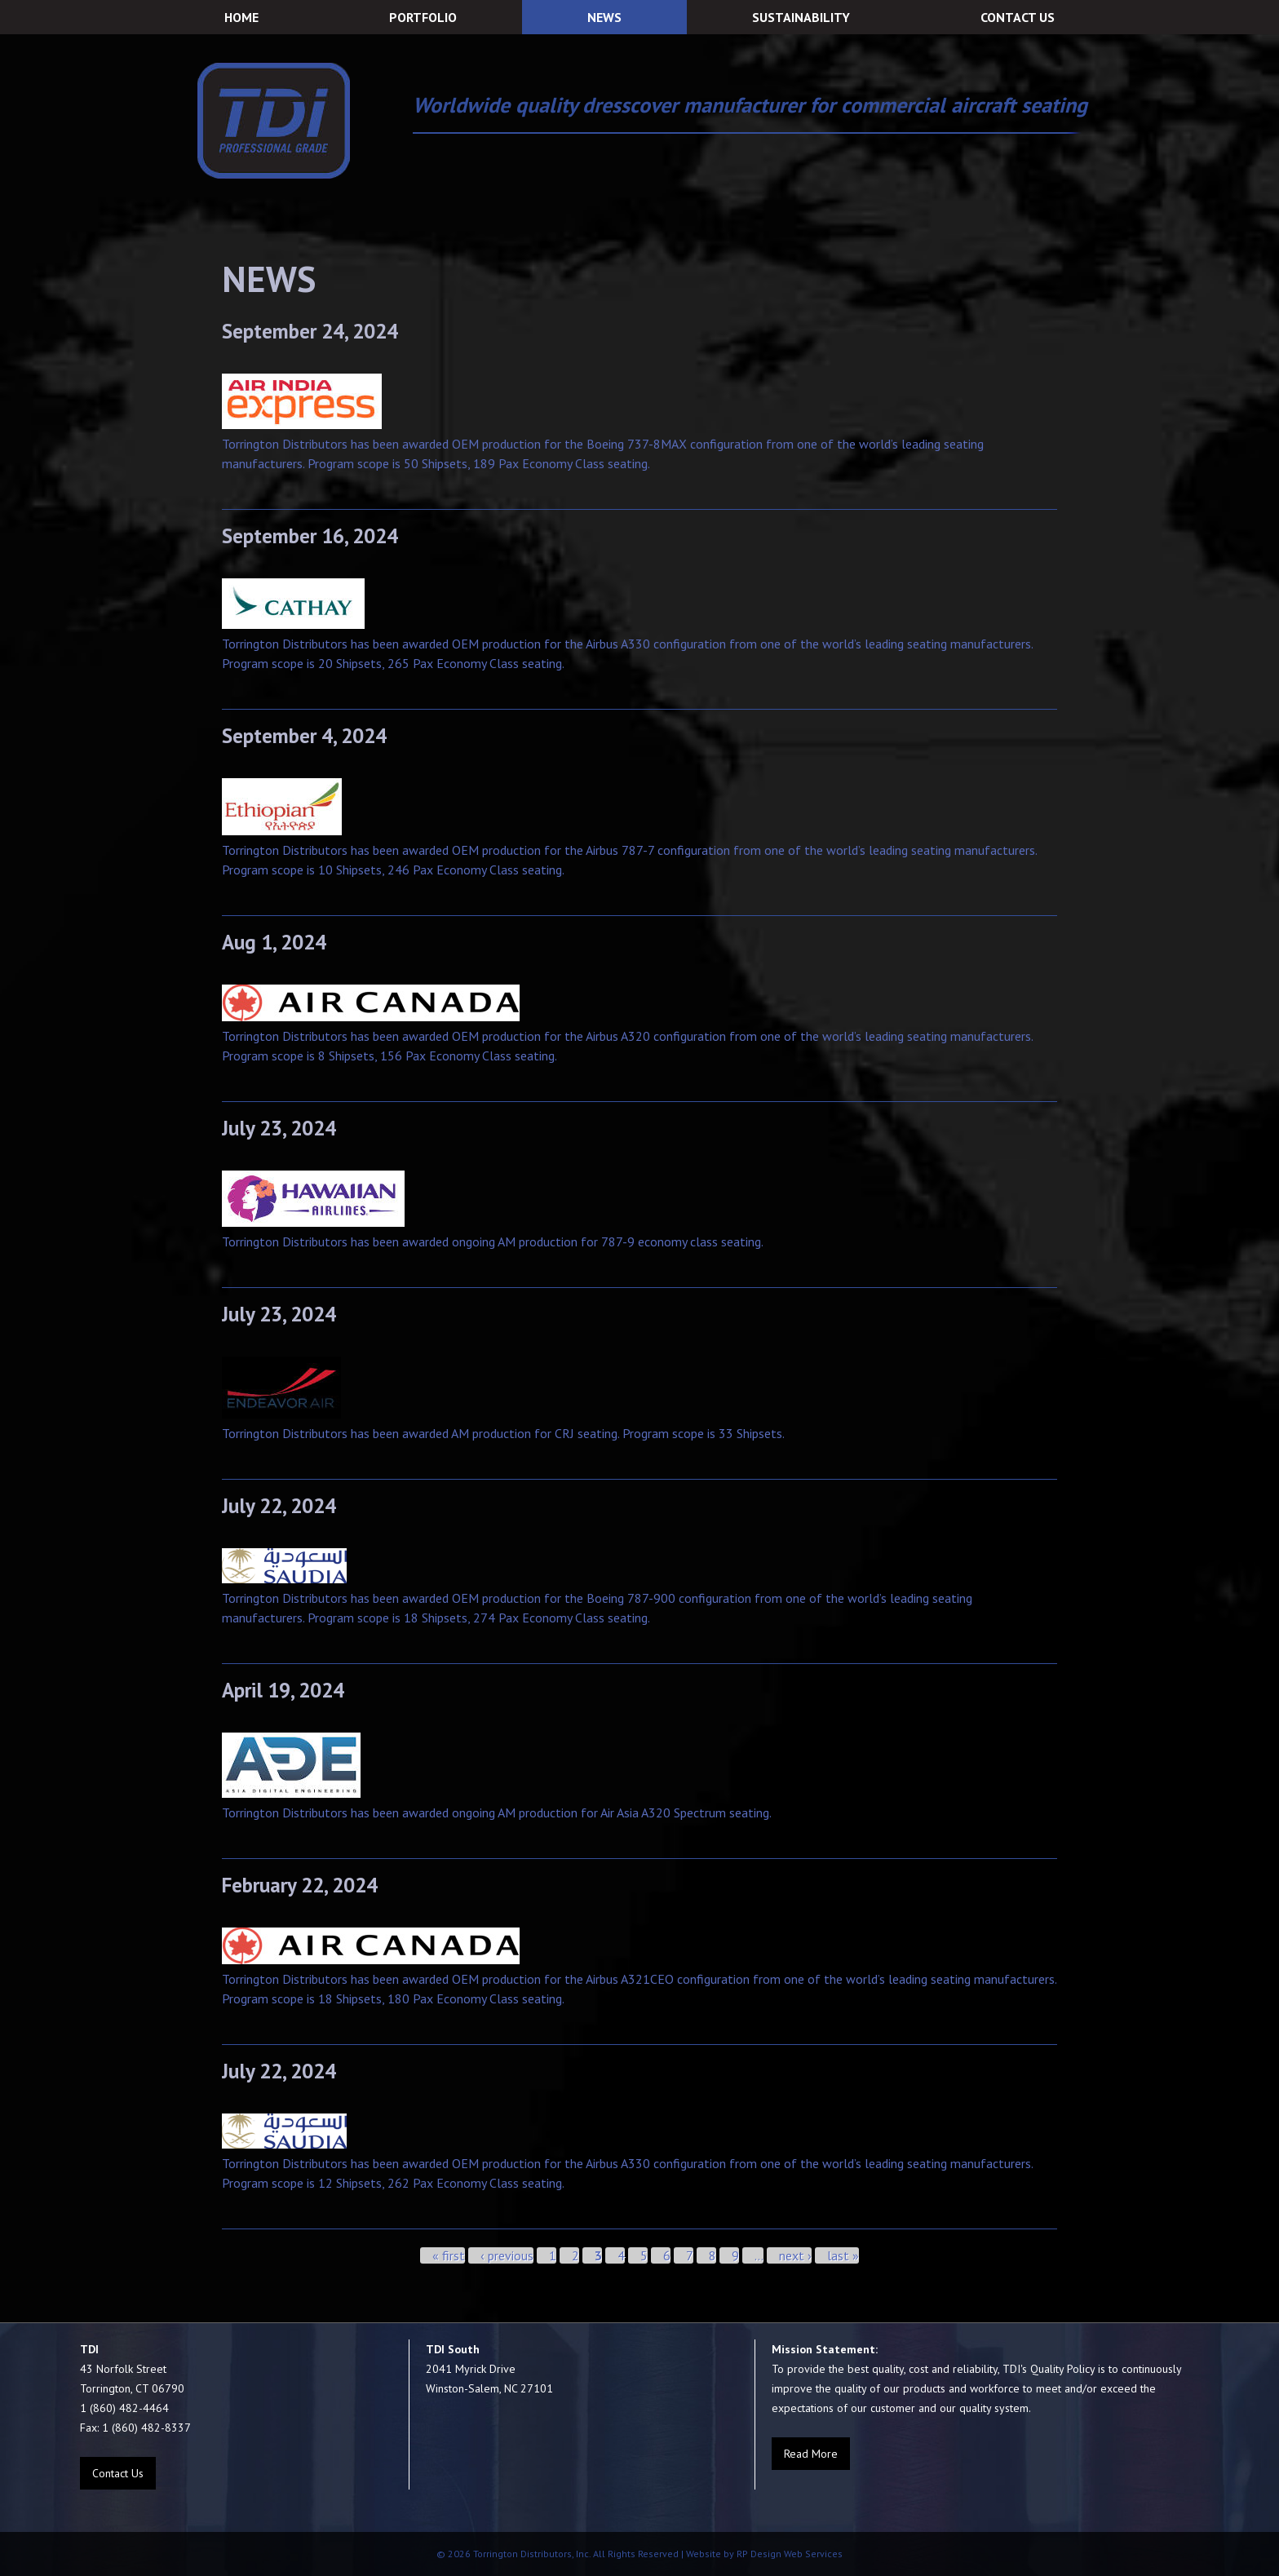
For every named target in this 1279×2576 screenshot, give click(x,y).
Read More (811, 2453)
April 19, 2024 (283, 1690)
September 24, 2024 (310, 331)
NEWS (604, 17)
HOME (241, 17)
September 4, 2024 (304, 736)
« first (448, 2255)
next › (795, 2255)
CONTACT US (1017, 17)
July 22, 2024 (279, 1506)
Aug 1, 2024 (274, 942)
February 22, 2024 (300, 1885)
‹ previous (506, 2255)
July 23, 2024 (279, 1128)
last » (843, 2255)
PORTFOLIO (423, 17)
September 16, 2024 (310, 536)
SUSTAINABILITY (801, 17)
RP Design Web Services (788, 2553)
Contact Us (118, 2473)
